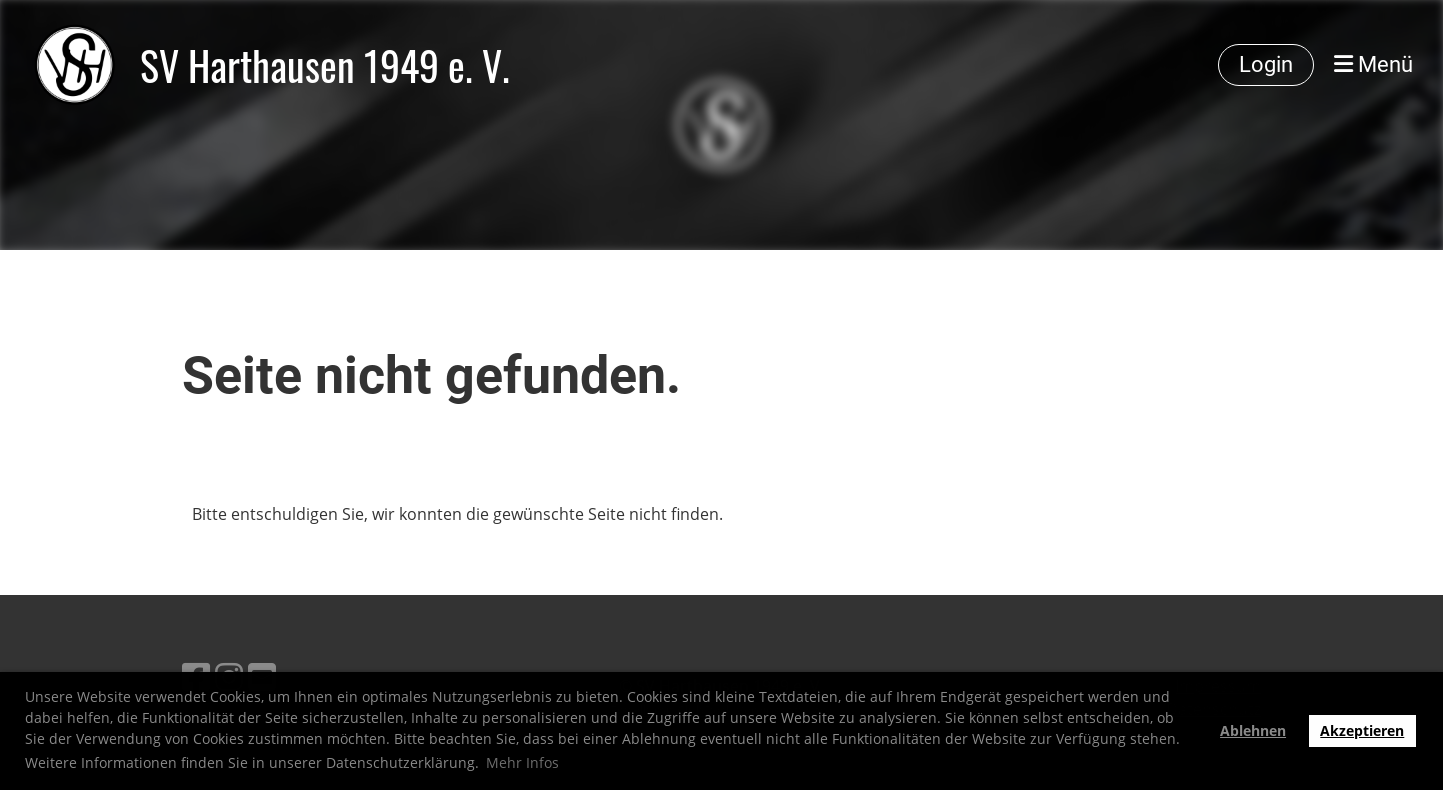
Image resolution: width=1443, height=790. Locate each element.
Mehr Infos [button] (522, 762)
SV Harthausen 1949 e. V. (325, 65)
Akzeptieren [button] (1362, 730)
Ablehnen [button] (1253, 730)
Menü (1373, 64)
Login (1266, 64)
